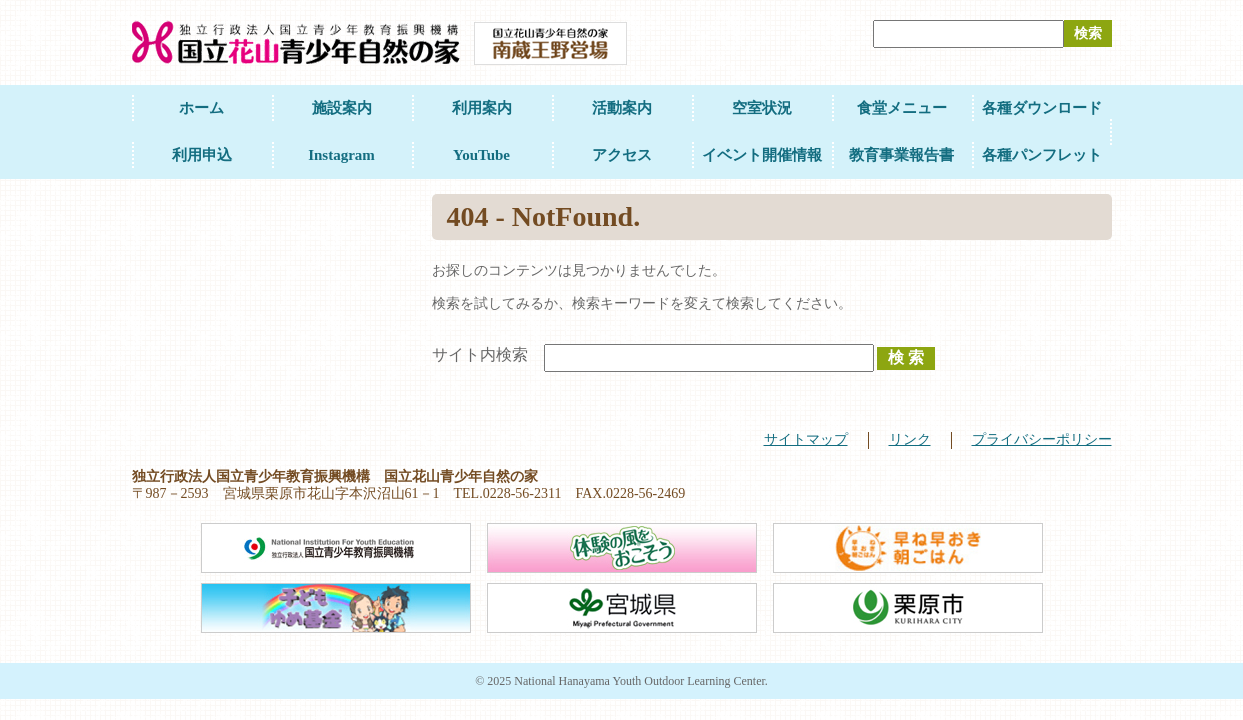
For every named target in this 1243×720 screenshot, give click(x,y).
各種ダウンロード (1042, 108)
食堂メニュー (902, 108)
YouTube (481, 155)
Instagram (341, 155)
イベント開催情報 (762, 155)
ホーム (201, 108)
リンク (910, 439)
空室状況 (762, 108)
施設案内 (342, 108)
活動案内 (622, 108)
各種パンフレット (1042, 155)
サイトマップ (806, 439)
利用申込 (202, 155)
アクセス (622, 155)
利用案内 (482, 108)
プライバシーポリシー (1042, 439)
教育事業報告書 (901, 155)
